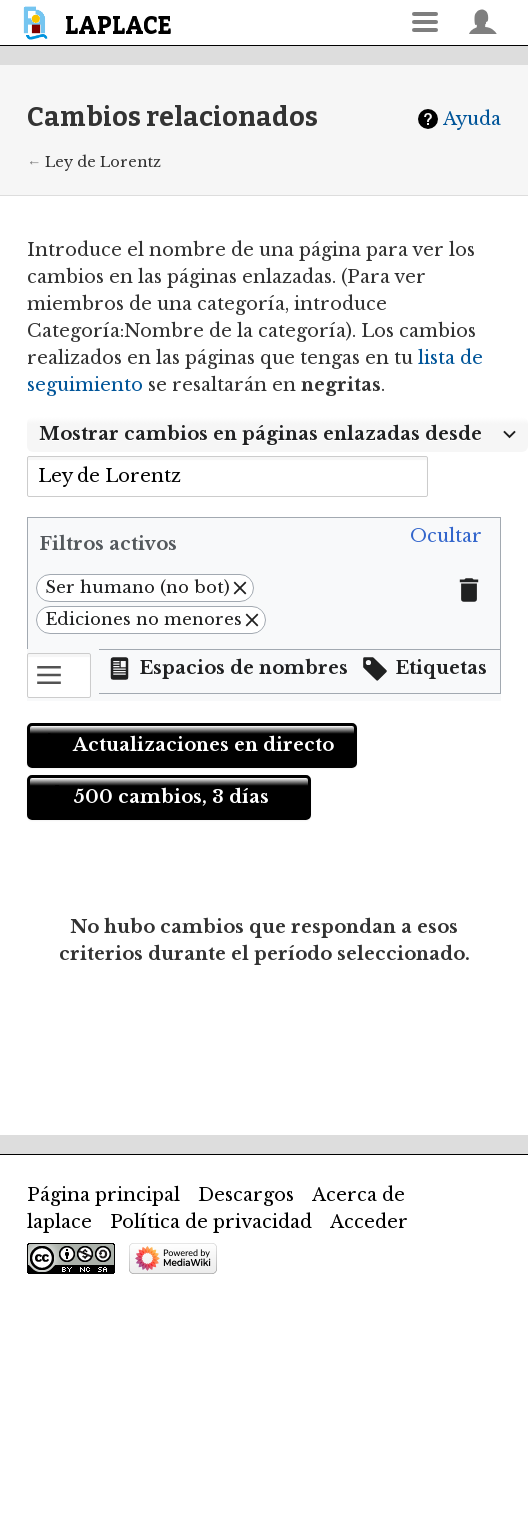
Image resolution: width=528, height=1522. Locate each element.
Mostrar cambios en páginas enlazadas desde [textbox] (260, 434)
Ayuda (472, 119)
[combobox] (227, 476)
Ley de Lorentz (103, 162)
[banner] (100, 22)
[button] (446, 537)
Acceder (369, 1222)
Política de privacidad (211, 1222)
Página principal (103, 1195)
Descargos (246, 1195)
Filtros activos (108, 544)
